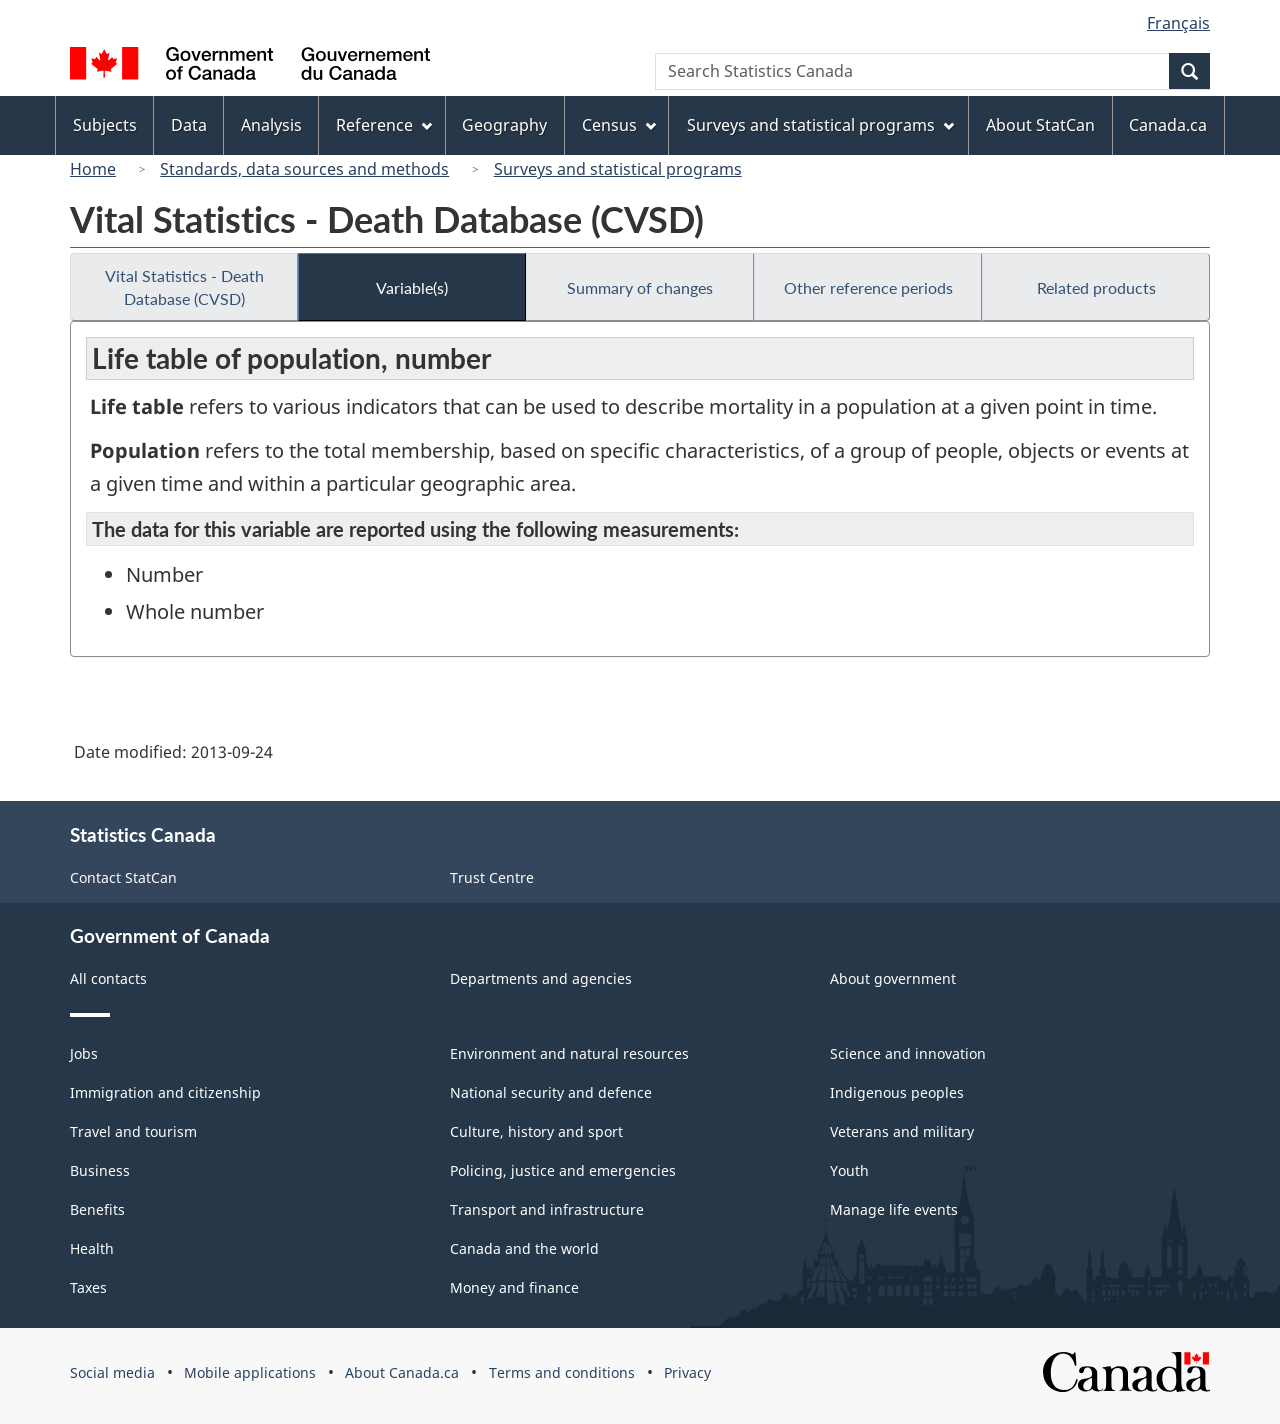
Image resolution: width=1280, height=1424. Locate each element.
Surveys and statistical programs (618, 169)
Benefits (97, 1209)
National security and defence (551, 1092)
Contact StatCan (123, 877)
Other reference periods (868, 287)
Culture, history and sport (536, 1131)
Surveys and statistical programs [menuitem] (820, 125)
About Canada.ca (402, 1372)
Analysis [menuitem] (271, 125)
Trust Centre (492, 877)
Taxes (88, 1287)
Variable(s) (412, 287)
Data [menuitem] (189, 125)
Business (100, 1170)
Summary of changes (640, 287)
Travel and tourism (133, 1131)
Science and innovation (908, 1053)
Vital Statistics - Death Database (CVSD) (184, 287)
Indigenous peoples (897, 1092)
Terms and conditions (562, 1372)
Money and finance (514, 1287)
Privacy (687, 1372)
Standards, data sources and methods (304, 169)
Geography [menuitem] (504, 125)
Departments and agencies (541, 978)
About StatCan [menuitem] (1040, 125)
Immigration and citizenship (165, 1092)
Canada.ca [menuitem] (1168, 125)
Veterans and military (902, 1131)
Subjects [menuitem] (105, 125)
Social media (112, 1372)
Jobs (84, 1053)
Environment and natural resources (569, 1053)
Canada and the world (524, 1248)
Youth (849, 1170)
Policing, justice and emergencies (563, 1170)
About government (893, 978)
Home (93, 169)
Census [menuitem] (619, 125)
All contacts (108, 978)
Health (92, 1248)
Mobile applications (250, 1372)
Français (1178, 23)
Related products (1096, 287)
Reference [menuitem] (384, 125)
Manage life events (894, 1209)
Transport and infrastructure (547, 1209)
